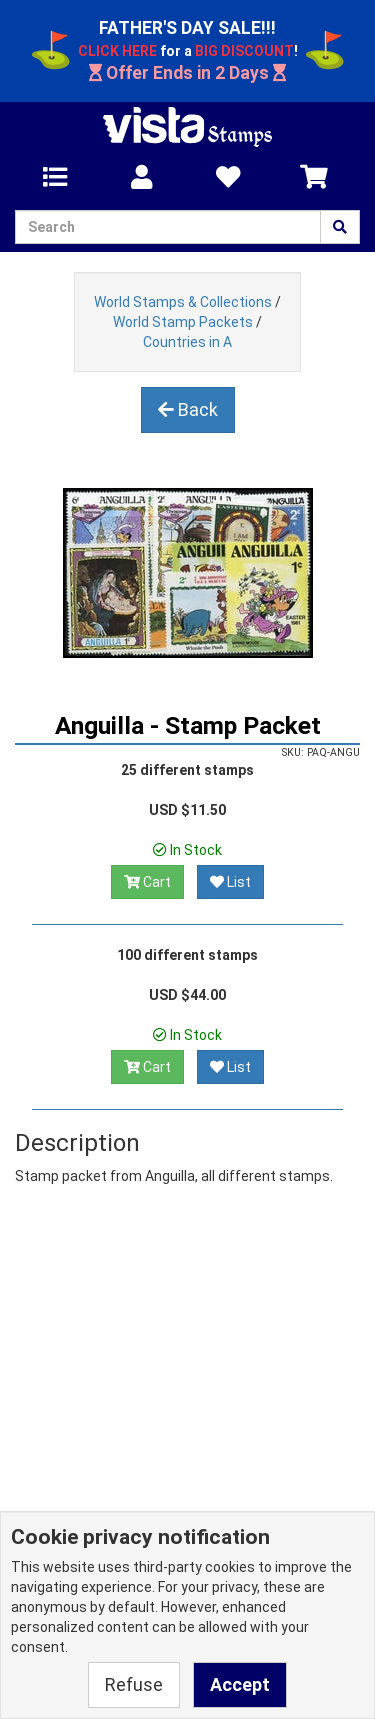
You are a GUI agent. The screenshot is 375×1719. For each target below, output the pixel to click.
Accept (240, 1684)
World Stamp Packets (183, 322)
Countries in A (187, 342)
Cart (147, 882)
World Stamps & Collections (183, 302)
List (230, 882)
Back (188, 409)
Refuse (134, 1684)
